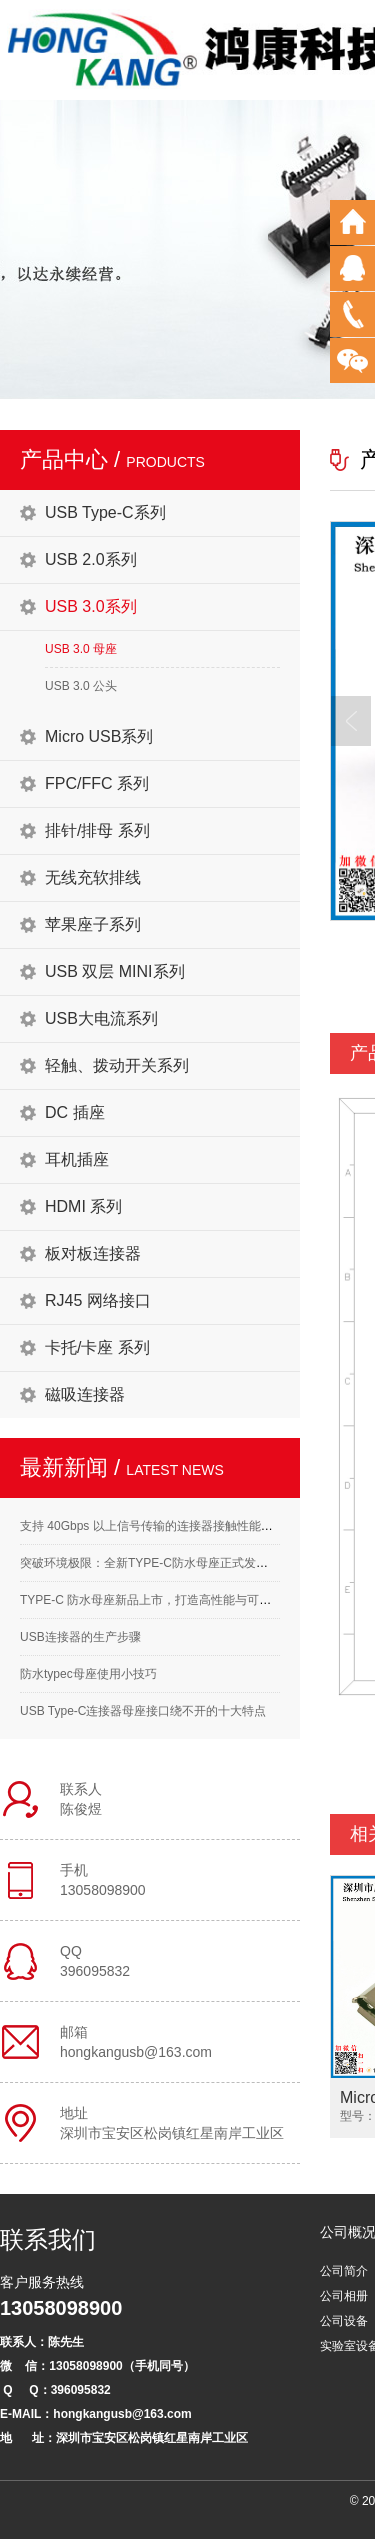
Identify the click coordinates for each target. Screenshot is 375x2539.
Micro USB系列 (99, 736)
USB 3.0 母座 (81, 649)
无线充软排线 (93, 877)
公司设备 (344, 2321)
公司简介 (344, 2271)
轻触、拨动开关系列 (117, 1065)
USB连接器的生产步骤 (80, 1637)
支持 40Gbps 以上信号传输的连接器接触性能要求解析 (164, 1526)
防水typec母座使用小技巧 (88, 1674)
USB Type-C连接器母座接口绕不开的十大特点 (143, 1711)
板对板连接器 (93, 1253)
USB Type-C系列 (105, 512)
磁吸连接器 (85, 1394)
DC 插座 (75, 1112)
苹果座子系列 (93, 924)
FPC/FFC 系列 (97, 783)
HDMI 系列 (83, 1206)
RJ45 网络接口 (98, 1300)
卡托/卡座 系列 (97, 1347)
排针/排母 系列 (97, 830)
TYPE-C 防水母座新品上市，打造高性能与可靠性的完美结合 (181, 1600)
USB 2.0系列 (91, 559)
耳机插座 (77, 1159)
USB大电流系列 (101, 1018)
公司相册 (344, 2296)
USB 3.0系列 (91, 606)
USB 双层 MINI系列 (115, 971)
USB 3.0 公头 (81, 686)
